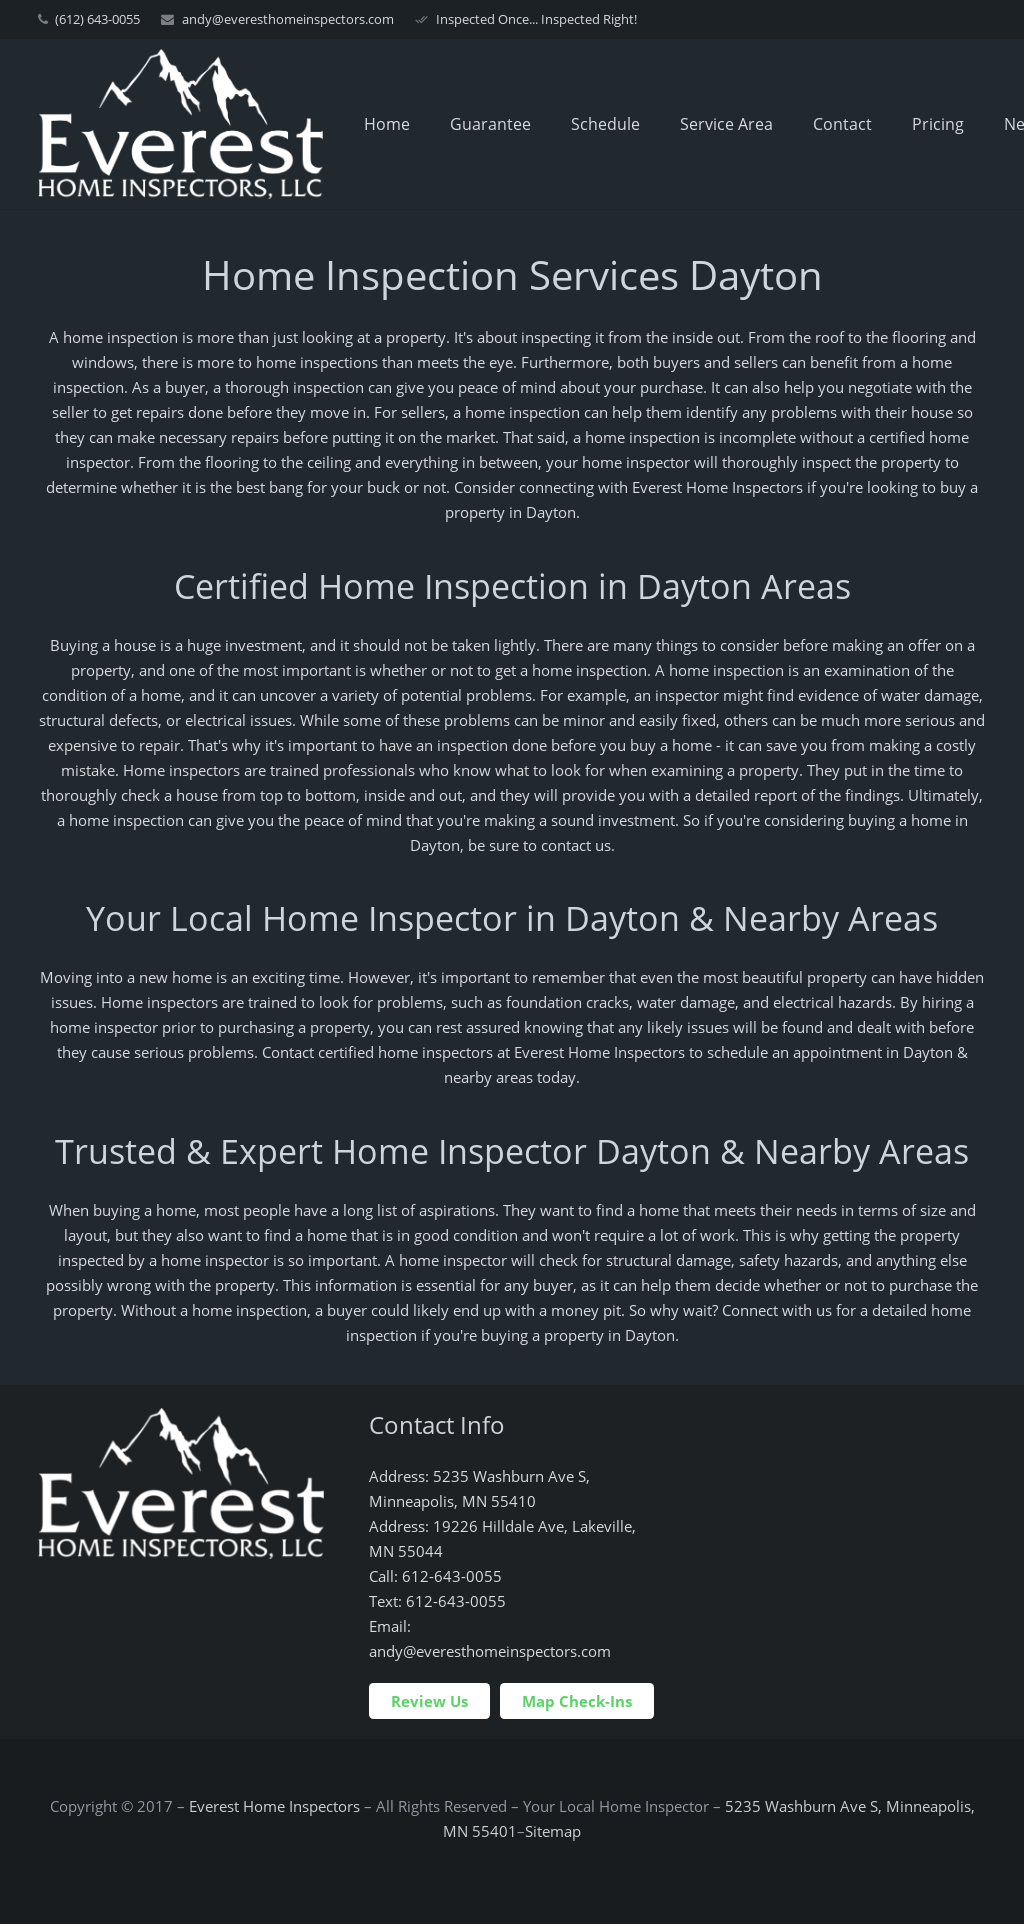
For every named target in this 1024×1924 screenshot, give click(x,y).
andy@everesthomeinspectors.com (288, 19)
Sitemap (553, 1831)
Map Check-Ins (577, 1701)
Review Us (429, 1701)
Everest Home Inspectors (274, 1806)
